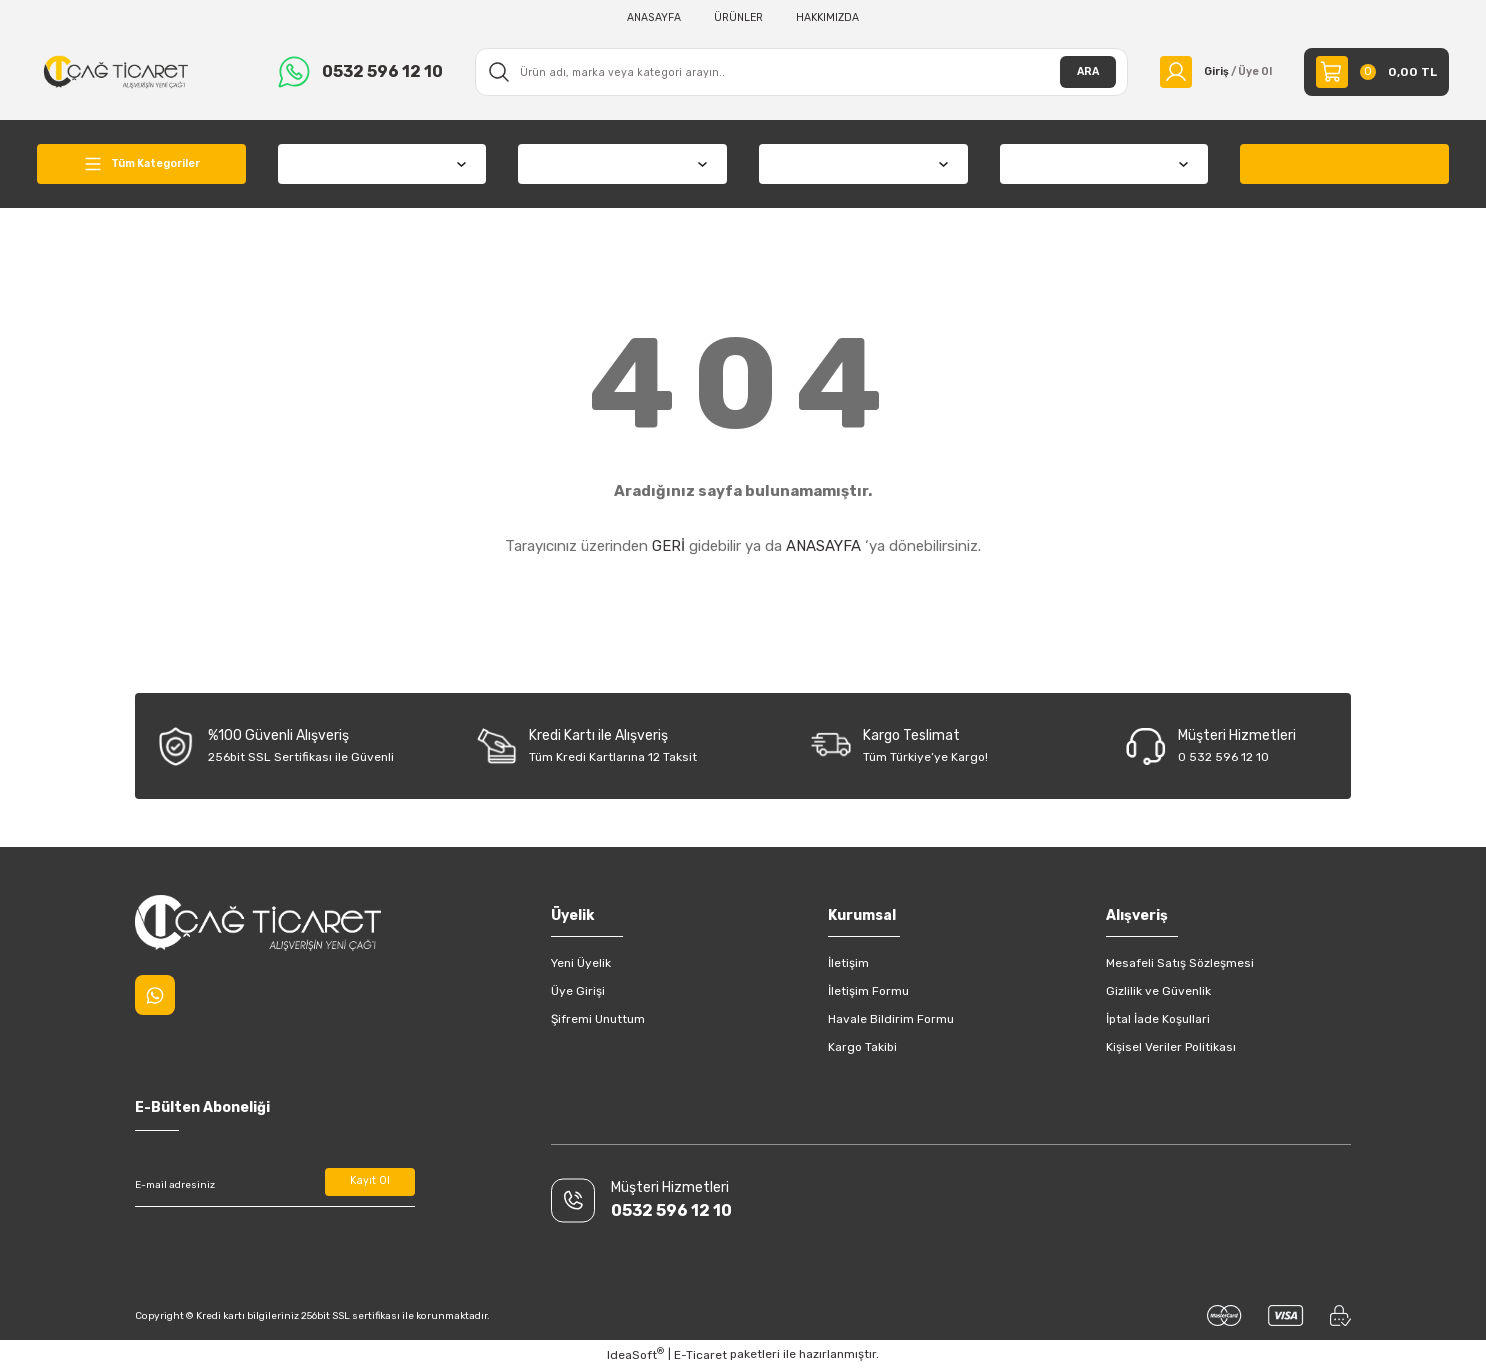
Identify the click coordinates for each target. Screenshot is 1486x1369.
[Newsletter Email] (275, 1185)
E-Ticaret (700, 1355)
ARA (1075, 72)
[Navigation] (141, 164)
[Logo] (116, 71)
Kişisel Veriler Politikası (1171, 1047)
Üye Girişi (578, 991)
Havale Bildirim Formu (891, 1019)
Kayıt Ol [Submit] (370, 1185)
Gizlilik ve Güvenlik (1158, 991)
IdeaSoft (635, 1354)
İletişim (848, 963)
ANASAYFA (823, 546)
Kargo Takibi (862, 1047)
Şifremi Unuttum (598, 1019)
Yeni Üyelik (581, 963)
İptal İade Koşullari (1158, 1019)
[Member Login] (1209, 72)
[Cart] (1376, 72)
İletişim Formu (868, 991)
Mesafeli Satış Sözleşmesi (1180, 963)
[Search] (795, 72)
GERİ (668, 546)
